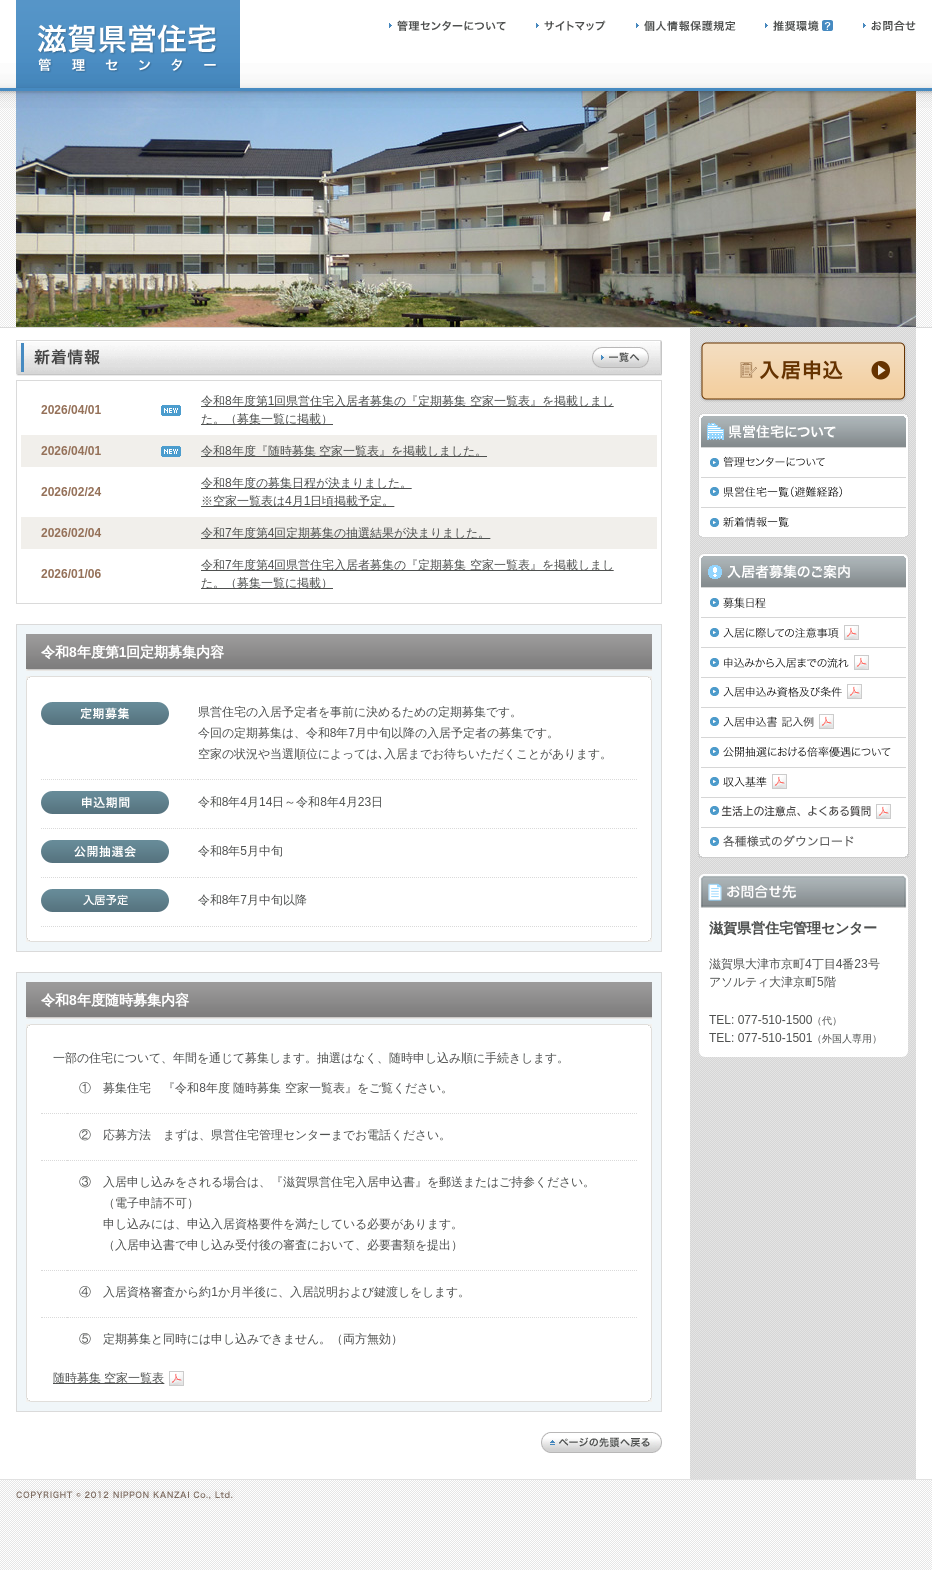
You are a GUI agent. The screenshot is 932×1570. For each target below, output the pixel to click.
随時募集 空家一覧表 (118, 1378)
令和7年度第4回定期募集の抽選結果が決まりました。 (345, 533)
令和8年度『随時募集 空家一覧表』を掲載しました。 (344, 451)
